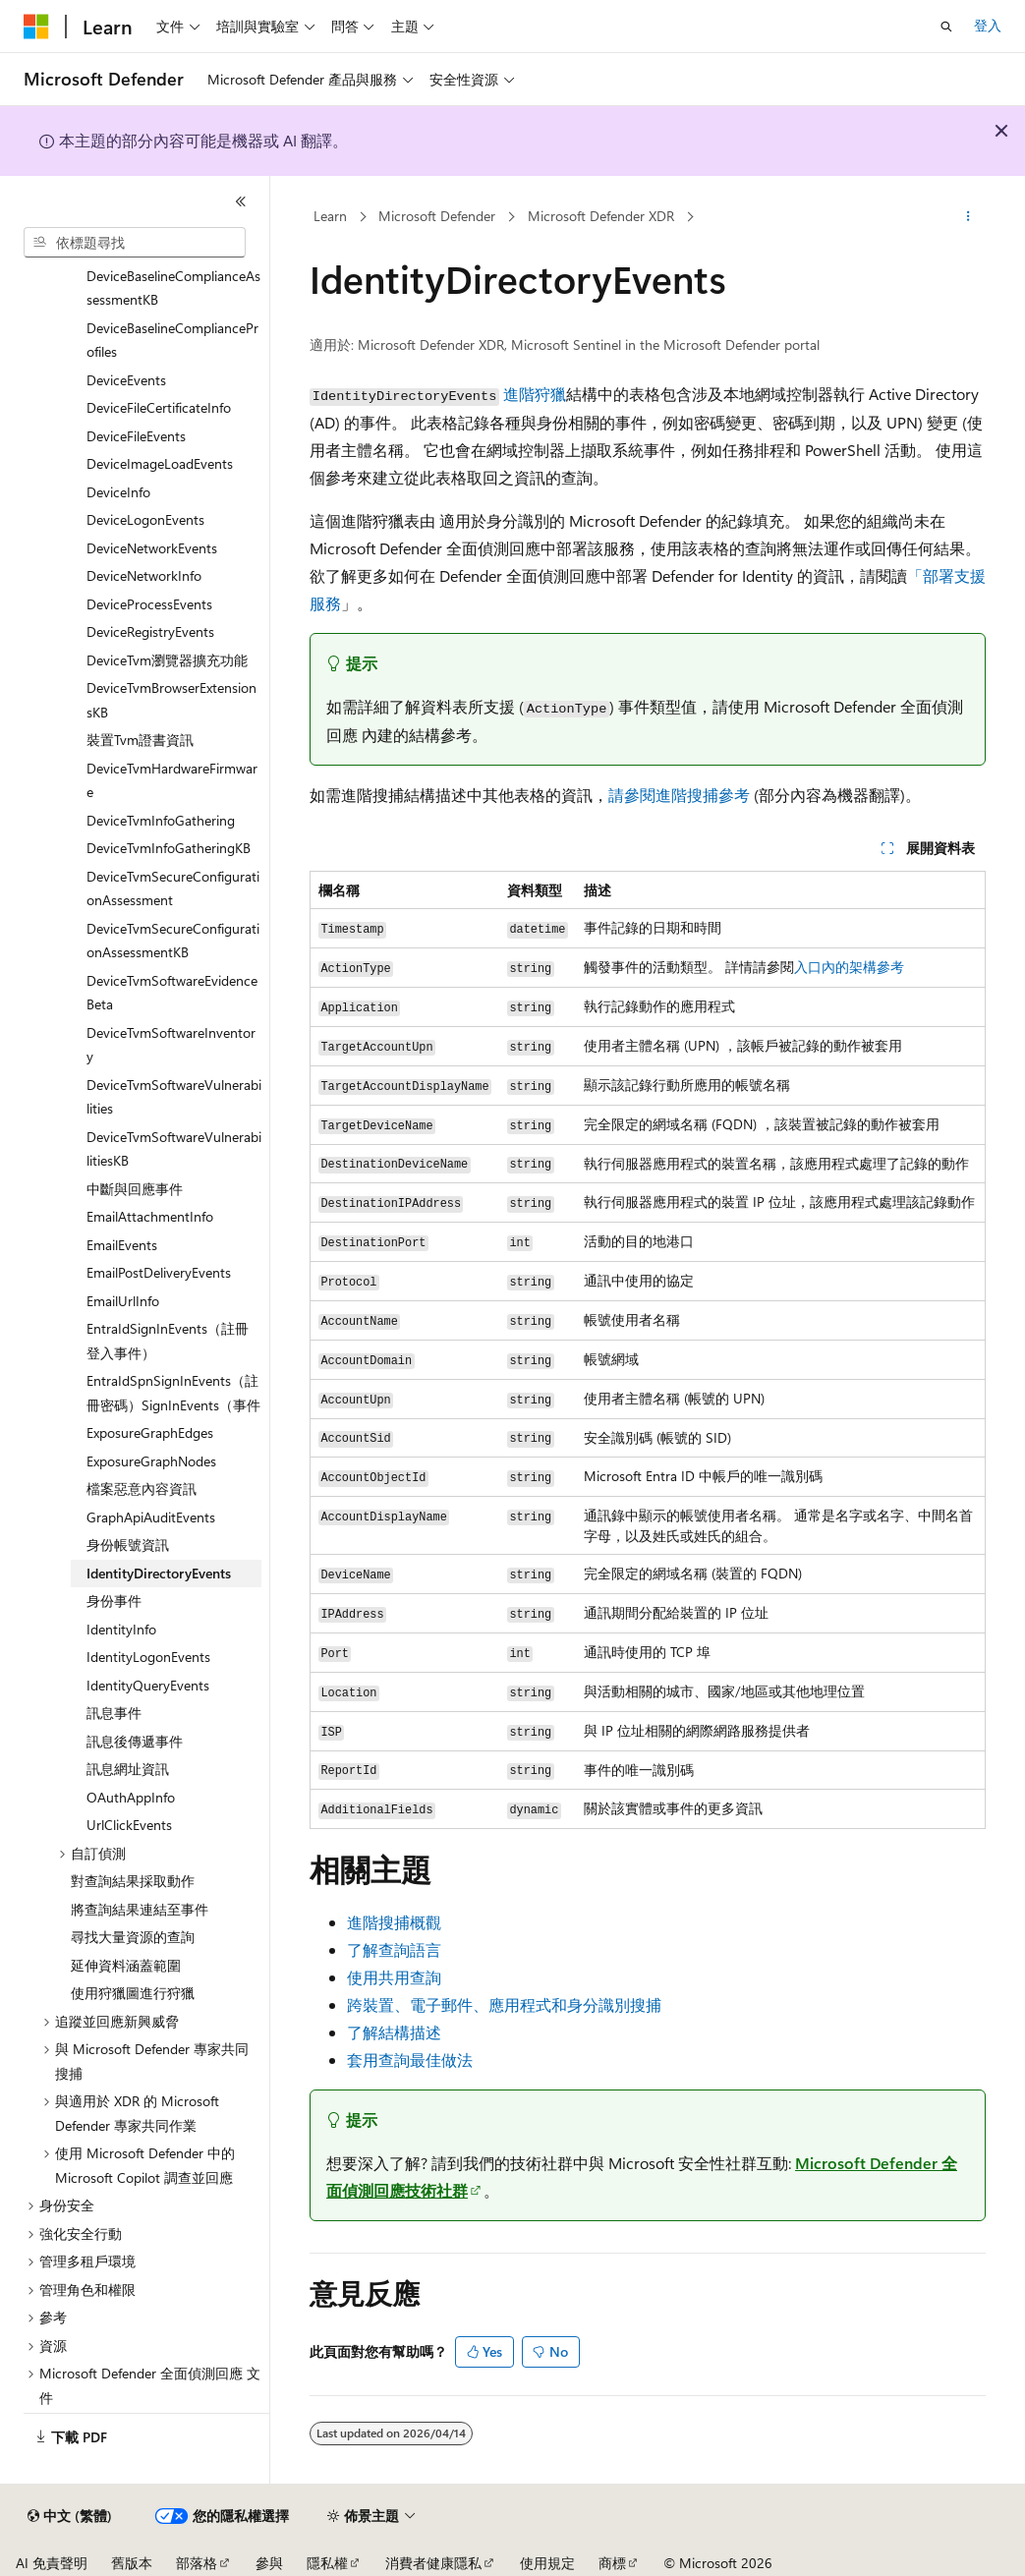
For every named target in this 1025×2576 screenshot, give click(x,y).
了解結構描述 (394, 2032)
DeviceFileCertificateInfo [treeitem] (158, 407)
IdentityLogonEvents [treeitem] (148, 1656)
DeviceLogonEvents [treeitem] (145, 519)
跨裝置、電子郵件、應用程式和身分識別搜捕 (504, 2004)
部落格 (196, 2562)
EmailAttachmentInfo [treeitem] (149, 1216)
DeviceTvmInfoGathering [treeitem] (160, 820)
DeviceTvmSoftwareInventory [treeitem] (171, 1044)
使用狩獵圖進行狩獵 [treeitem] (133, 1992)
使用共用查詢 (394, 1977)
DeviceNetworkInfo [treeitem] (143, 575)
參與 (269, 2562)
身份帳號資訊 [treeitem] (127, 1544)
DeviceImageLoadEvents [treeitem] (159, 463)
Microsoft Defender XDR (601, 215)
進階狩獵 (534, 393)
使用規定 (547, 2562)
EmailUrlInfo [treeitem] (122, 1300)
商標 (612, 2562)
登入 (987, 25)
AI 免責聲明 (51, 2562)
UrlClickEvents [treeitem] (129, 1824)
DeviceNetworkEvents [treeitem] (151, 548)
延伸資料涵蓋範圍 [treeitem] (126, 1965)
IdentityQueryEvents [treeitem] (147, 1685)
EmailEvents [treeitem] (121, 1244)
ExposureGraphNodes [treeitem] (151, 1461)
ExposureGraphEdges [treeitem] (149, 1432)
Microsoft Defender (436, 215)
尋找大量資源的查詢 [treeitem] (133, 1936)
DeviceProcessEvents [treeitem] (149, 604)
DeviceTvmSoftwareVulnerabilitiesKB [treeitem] (173, 1149)
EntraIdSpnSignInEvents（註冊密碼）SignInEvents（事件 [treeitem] (173, 1392)
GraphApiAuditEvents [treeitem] (150, 1517)
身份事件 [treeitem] (114, 1600)
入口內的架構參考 (849, 966)
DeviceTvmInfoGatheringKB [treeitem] (168, 847)
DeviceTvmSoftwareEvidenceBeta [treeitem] (171, 992)
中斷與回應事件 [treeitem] (134, 1188)
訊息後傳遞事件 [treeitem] (134, 1741)
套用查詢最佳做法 (410, 2059)
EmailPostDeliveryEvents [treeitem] (158, 1272)
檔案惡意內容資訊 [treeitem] (141, 1488)
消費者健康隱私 (433, 2562)
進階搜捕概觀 (394, 1922)
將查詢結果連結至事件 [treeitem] (139, 1909)
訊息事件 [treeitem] (114, 1712)
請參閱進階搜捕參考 (679, 794)
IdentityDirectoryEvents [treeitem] (158, 1573)
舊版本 (131, 2562)
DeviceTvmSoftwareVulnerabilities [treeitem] (173, 1096)
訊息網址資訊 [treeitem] (127, 1768)
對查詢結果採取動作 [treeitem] (133, 1880)
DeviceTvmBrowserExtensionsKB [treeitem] (171, 699)
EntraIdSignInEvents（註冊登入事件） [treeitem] (167, 1340)
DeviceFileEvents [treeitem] (136, 436)
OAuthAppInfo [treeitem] (130, 1797)
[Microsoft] (36, 26)
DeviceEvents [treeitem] (126, 380)
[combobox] (135, 242)
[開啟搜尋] (946, 26)
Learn (330, 215)
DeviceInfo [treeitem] (118, 492)
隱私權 (327, 2562)
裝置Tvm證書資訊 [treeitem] (140, 739)
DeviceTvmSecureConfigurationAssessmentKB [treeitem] (172, 940)
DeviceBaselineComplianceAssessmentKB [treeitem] (173, 288)
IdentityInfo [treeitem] (121, 1629)
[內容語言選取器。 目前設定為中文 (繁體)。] (70, 2516)
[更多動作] (968, 217)
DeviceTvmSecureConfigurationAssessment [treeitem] (172, 888)
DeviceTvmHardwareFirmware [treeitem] (171, 780)
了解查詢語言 (394, 1949)
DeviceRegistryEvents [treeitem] (150, 631)
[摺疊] (240, 201)
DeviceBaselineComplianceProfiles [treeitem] (172, 340)
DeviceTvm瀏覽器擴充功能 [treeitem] (167, 660)
